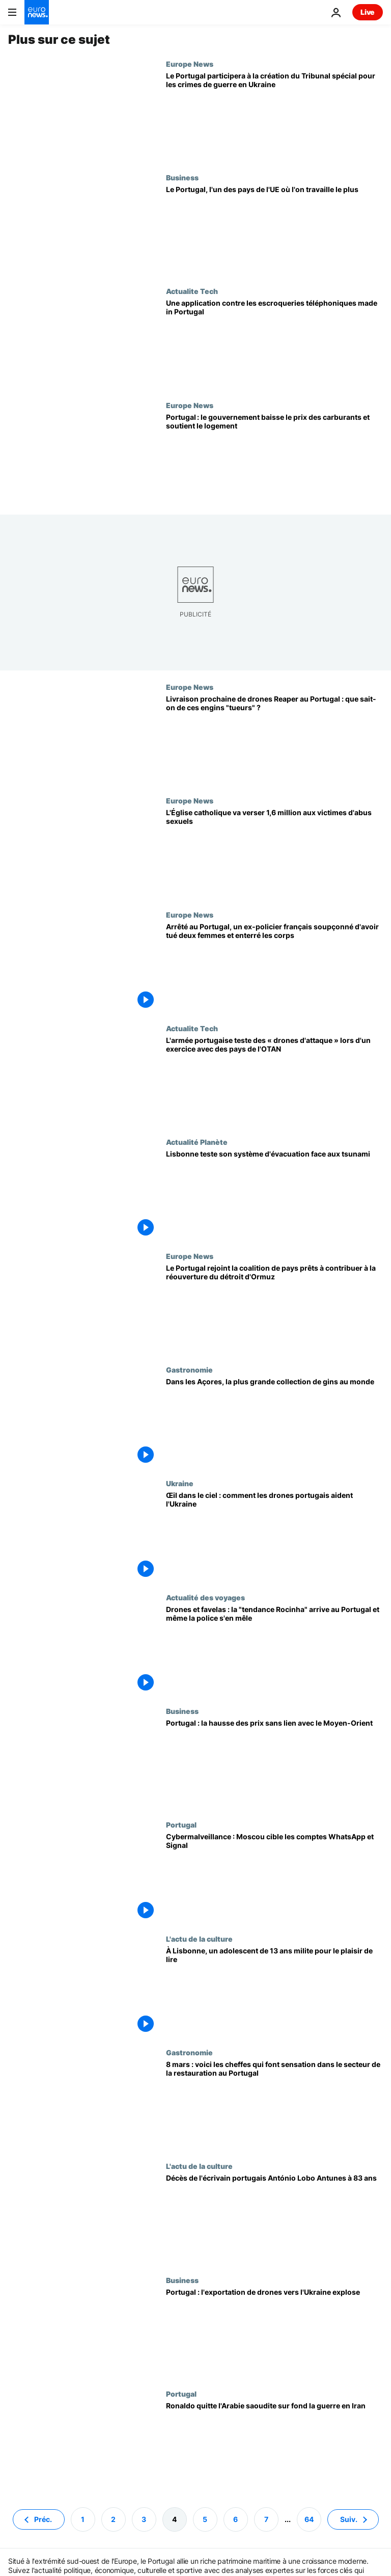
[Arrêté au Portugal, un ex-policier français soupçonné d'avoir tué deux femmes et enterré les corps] (274, 967)
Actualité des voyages (205, 1597)
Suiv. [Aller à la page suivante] (348, 2519)
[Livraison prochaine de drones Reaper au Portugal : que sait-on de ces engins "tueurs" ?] (274, 739)
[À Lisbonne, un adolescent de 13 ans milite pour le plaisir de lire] (274, 1991)
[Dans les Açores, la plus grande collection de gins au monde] (274, 1422)
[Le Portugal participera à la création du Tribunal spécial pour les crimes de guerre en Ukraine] (274, 116)
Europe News (189, 64)
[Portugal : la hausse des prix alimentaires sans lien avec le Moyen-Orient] (274, 1763)
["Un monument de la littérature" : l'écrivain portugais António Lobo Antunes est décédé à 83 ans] (274, 2218)
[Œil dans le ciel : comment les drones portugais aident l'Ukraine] (274, 1535)
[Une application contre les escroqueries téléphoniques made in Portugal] (274, 343)
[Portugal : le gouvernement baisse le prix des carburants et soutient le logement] (274, 457)
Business (182, 177)
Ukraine (179, 1483)
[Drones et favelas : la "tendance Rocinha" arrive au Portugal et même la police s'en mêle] (274, 1650)
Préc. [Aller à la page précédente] (43, 2519)
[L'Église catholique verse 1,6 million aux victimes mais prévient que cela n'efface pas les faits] (274, 853)
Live (367, 12)
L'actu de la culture (199, 1939)
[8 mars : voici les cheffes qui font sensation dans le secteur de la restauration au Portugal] (274, 2105)
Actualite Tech (192, 291)
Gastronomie (189, 1369)
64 (309, 2519)
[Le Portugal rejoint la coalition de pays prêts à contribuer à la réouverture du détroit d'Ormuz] (274, 1308)
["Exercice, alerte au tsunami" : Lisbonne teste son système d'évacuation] (274, 1194)
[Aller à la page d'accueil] (36, 12)
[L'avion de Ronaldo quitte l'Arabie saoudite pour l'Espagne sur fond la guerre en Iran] (274, 2446)
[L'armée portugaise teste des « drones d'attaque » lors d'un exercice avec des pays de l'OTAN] (274, 1080)
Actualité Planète (197, 1142)
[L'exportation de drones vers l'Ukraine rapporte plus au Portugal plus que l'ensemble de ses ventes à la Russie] (274, 2332)
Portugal (181, 1824)
